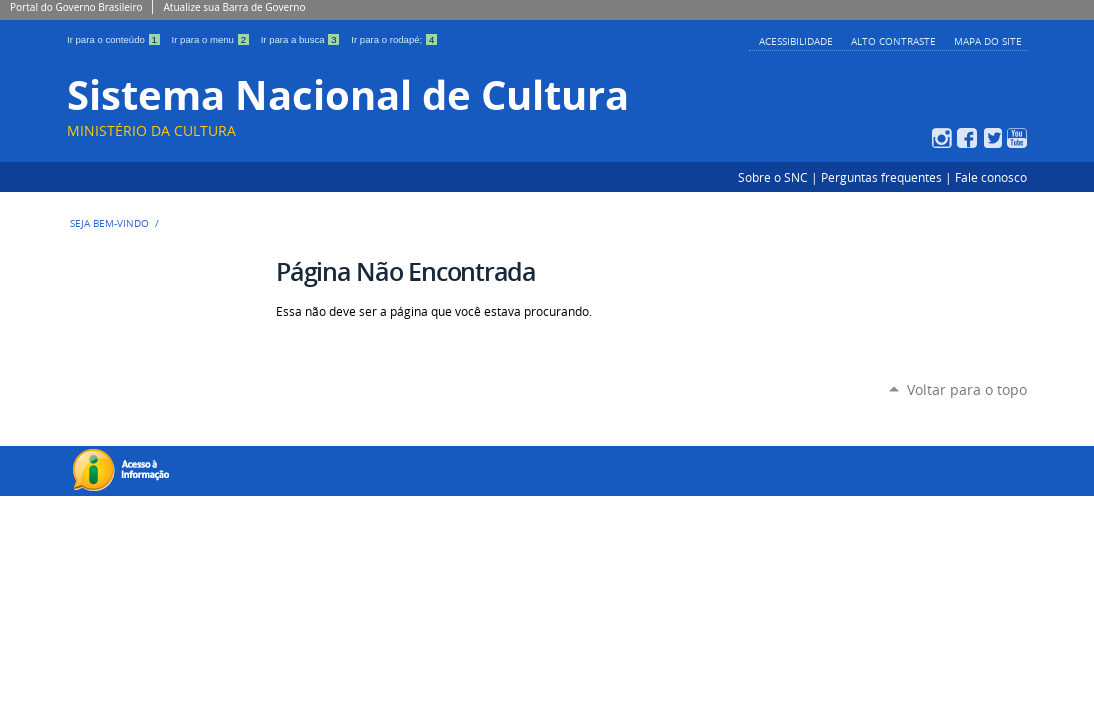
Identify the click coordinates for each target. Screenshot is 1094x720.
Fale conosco (991, 177)
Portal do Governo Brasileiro (76, 7)
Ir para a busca (302, 39)
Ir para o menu (212, 39)
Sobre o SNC (773, 177)
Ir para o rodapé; (394, 39)
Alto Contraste (893, 41)
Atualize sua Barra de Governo (234, 7)
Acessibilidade (796, 41)
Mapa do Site (988, 41)
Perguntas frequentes (881, 177)
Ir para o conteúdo (115, 39)
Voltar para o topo (967, 389)
